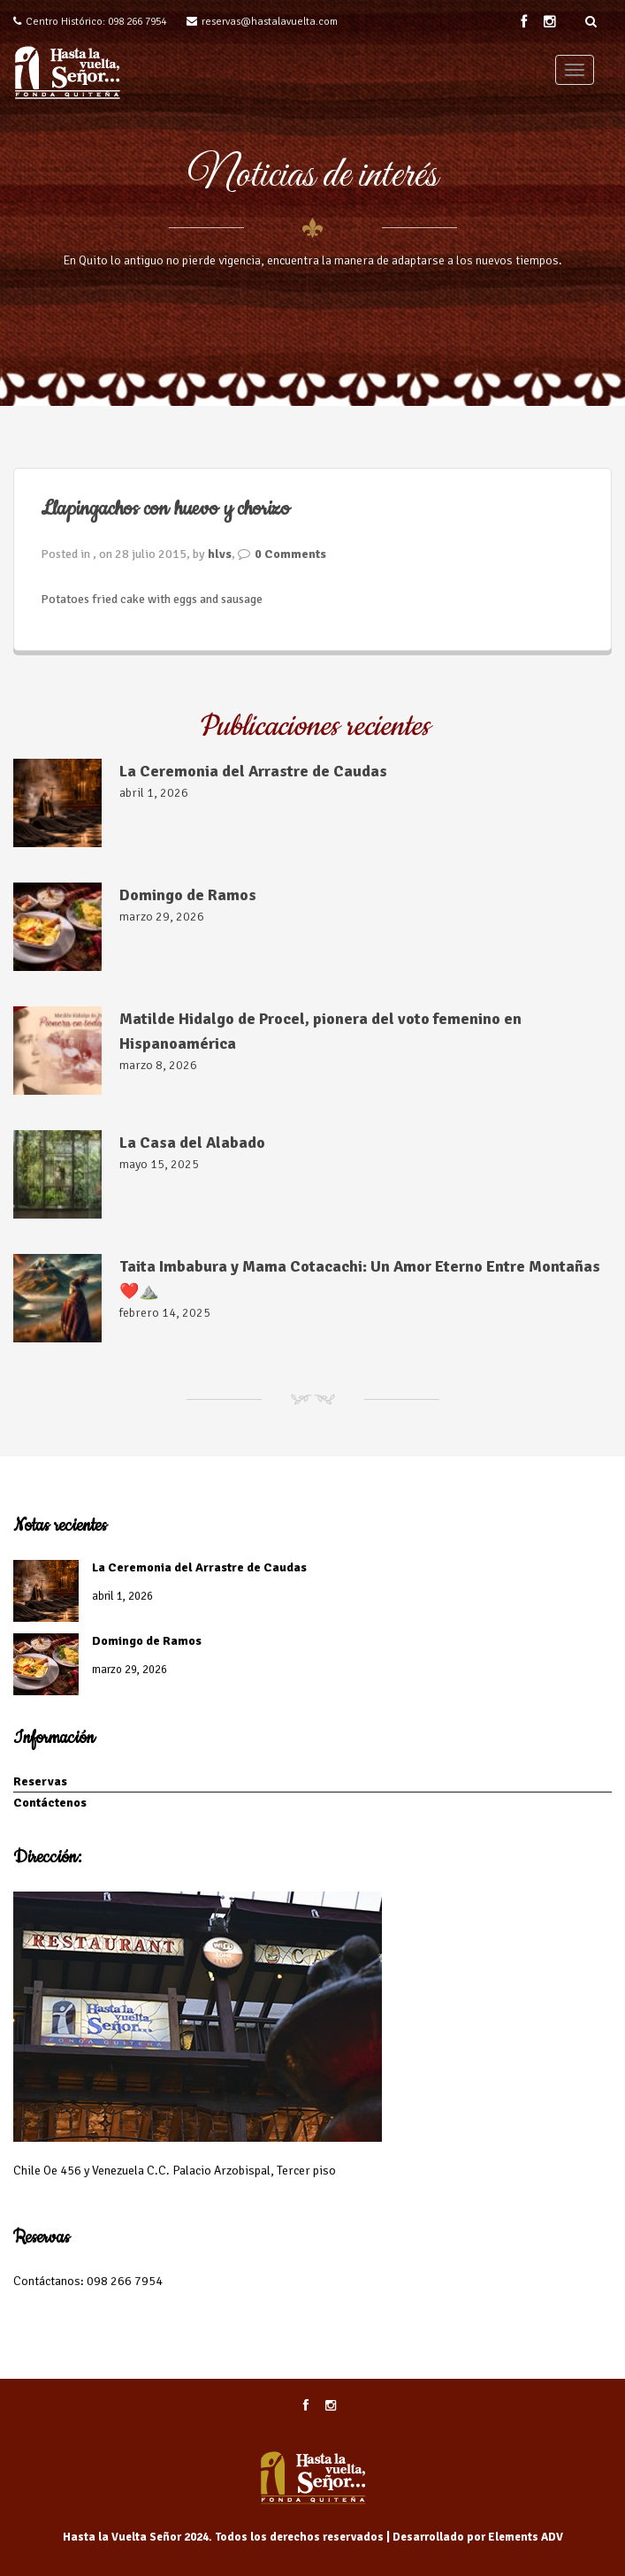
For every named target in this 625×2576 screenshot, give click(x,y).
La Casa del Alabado (192, 1142)
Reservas (40, 1781)
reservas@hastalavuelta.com (270, 21)
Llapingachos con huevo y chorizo (165, 509)
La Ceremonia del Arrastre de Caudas (253, 771)
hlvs (220, 554)
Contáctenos (50, 1802)
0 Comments (290, 554)
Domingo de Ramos (187, 895)
